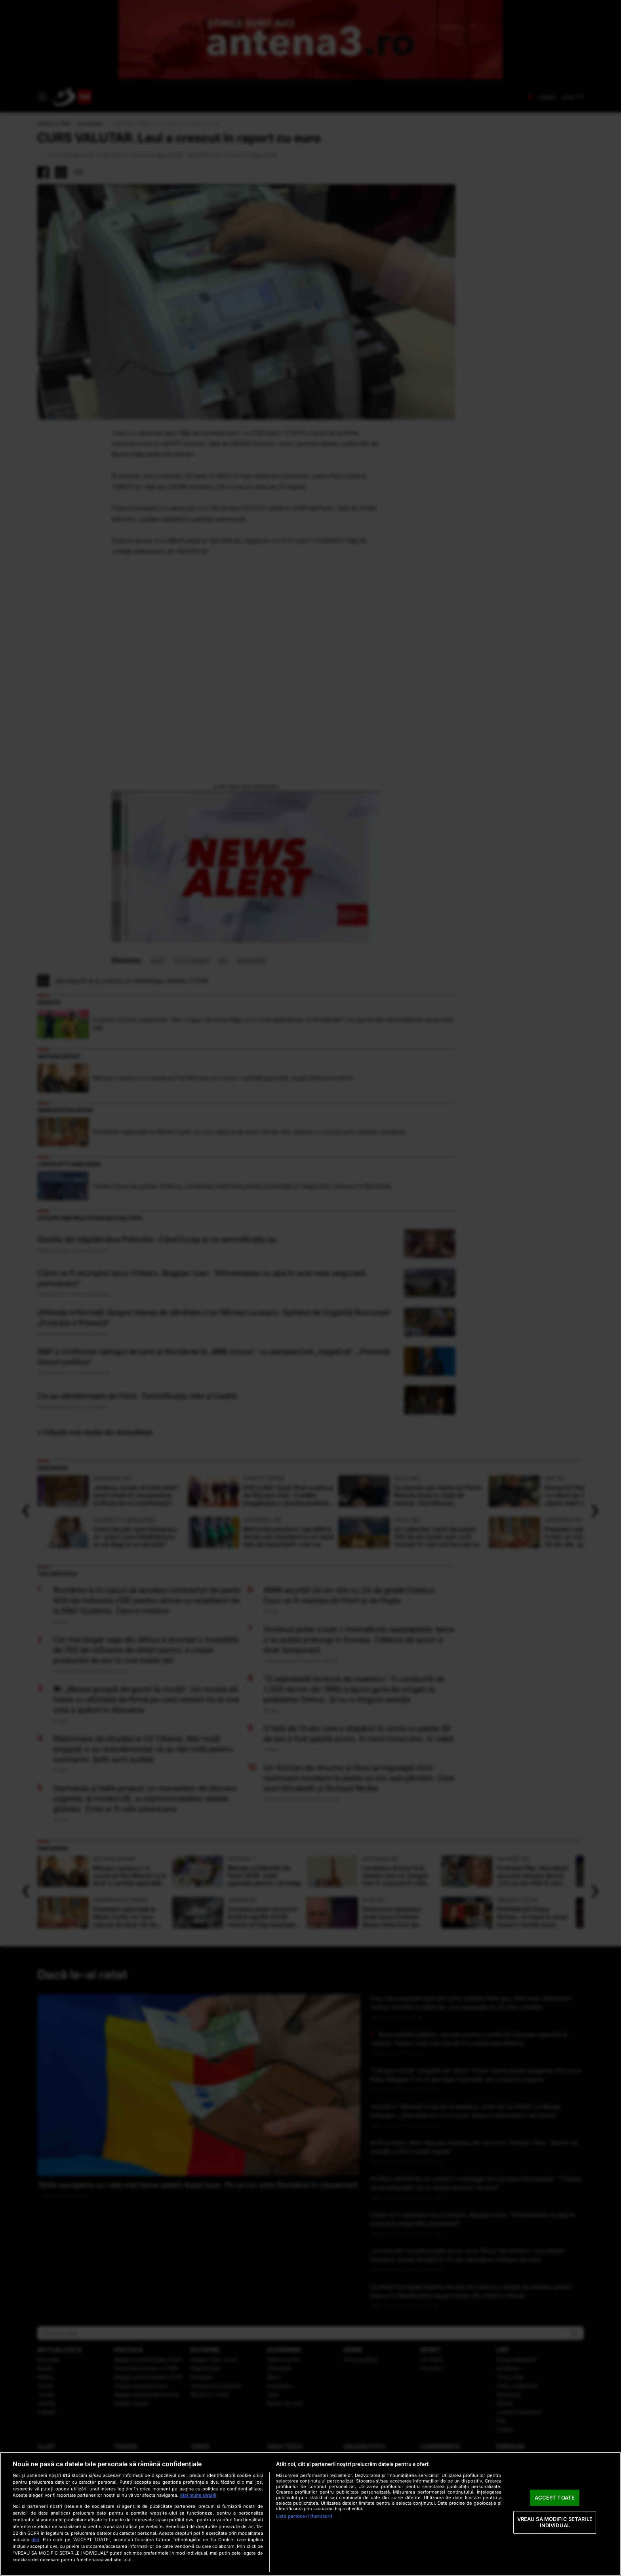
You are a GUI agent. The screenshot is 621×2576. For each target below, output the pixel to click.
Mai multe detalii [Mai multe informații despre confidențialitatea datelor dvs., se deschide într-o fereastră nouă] (198, 2495)
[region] (310, 2514)
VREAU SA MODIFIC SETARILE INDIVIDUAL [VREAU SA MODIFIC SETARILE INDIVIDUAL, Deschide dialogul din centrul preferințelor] (554, 2522)
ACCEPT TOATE (555, 2497)
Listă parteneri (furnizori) (304, 2516)
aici (35, 2539)
